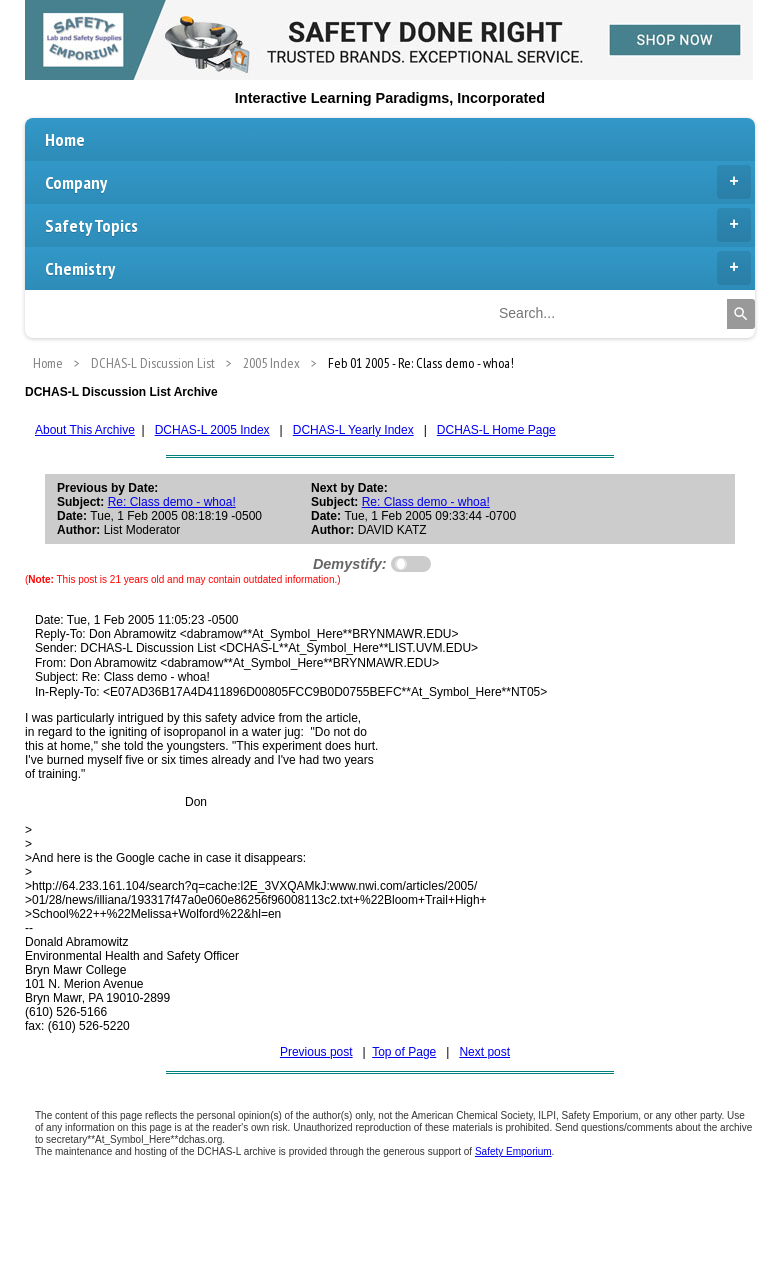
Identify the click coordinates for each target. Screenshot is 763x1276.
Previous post (316, 1052)
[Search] (741, 314)
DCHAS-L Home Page (496, 430)
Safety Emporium (513, 1151)
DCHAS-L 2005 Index (212, 430)
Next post (484, 1052)
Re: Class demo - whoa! (172, 502)
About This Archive (85, 430)
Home (65, 139)
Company (398, 182)
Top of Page (404, 1052)
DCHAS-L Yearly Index (353, 430)
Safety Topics (398, 225)
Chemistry (398, 268)
